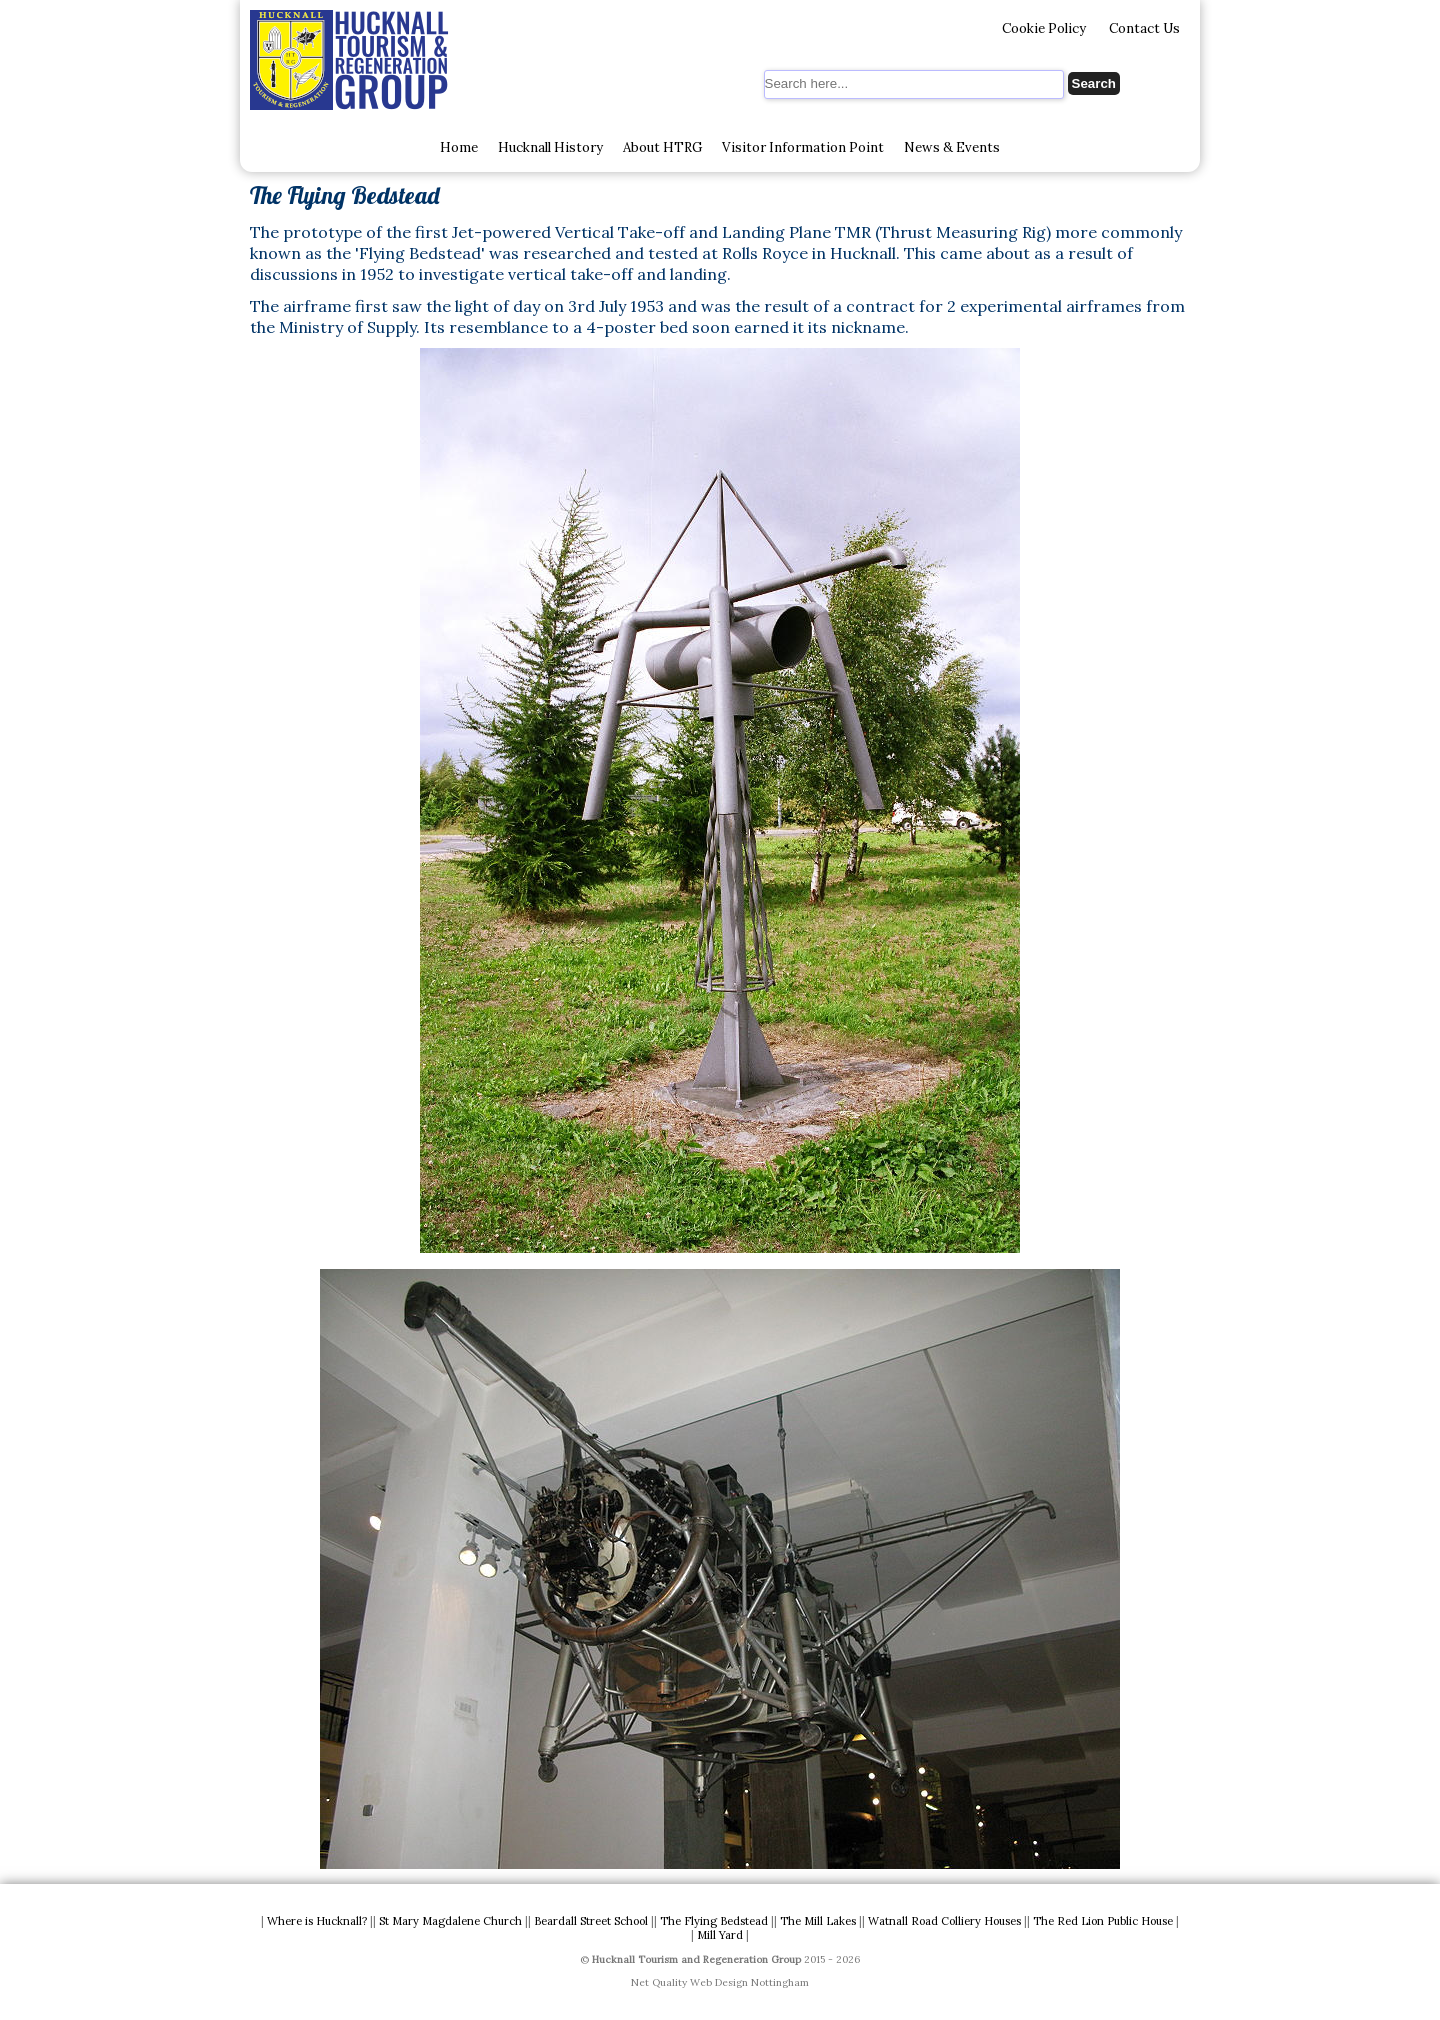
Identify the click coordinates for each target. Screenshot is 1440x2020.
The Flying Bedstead (714, 1921)
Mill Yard (720, 1935)
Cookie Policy (1044, 28)
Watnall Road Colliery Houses (944, 1921)
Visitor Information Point (803, 147)
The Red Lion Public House (1103, 1921)
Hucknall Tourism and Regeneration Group (696, 1959)
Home (459, 147)
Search (1094, 83)
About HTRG (662, 147)
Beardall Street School (591, 1921)
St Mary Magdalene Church (450, 1921)
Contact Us (1144, 28)
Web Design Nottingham (749, 1982)
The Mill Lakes (818, 1921)
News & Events (952, 147)
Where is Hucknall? (317, 1921)
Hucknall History (550, 147)
